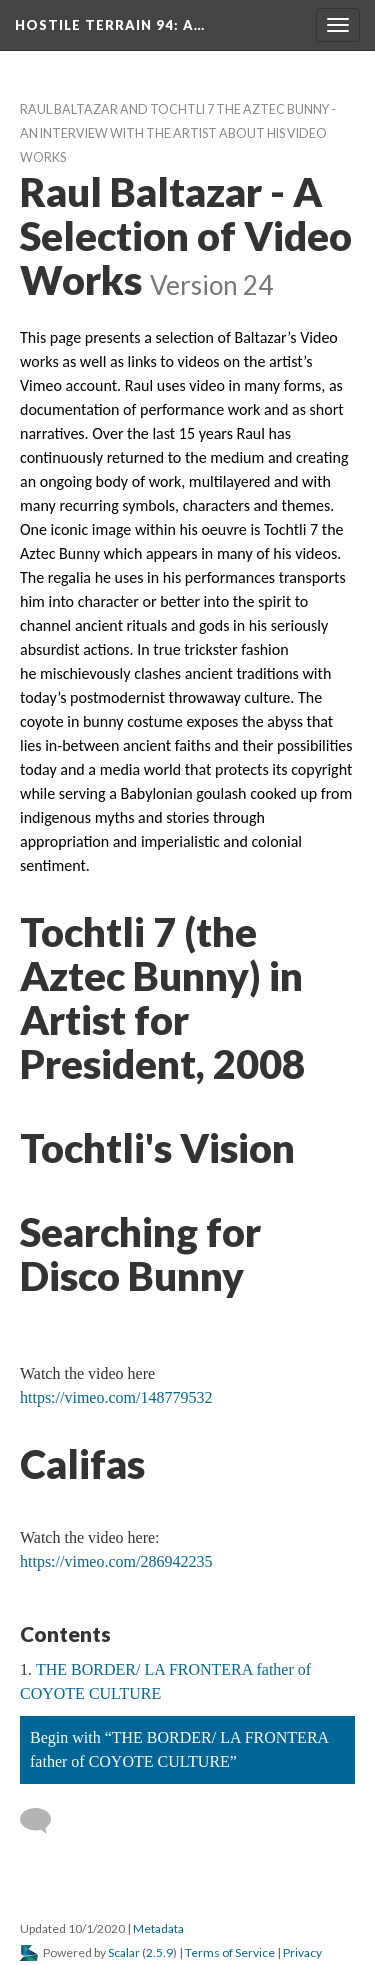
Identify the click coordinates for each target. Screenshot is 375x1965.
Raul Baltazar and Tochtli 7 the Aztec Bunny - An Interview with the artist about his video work (178, 133)
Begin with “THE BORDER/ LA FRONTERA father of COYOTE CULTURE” (179, 1749)
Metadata (158, 1928)
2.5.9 (159, 1952)
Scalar (124, 1952)
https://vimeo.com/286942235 (116, 1561)
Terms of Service (230, 1952)
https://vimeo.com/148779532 (116, 1397)
